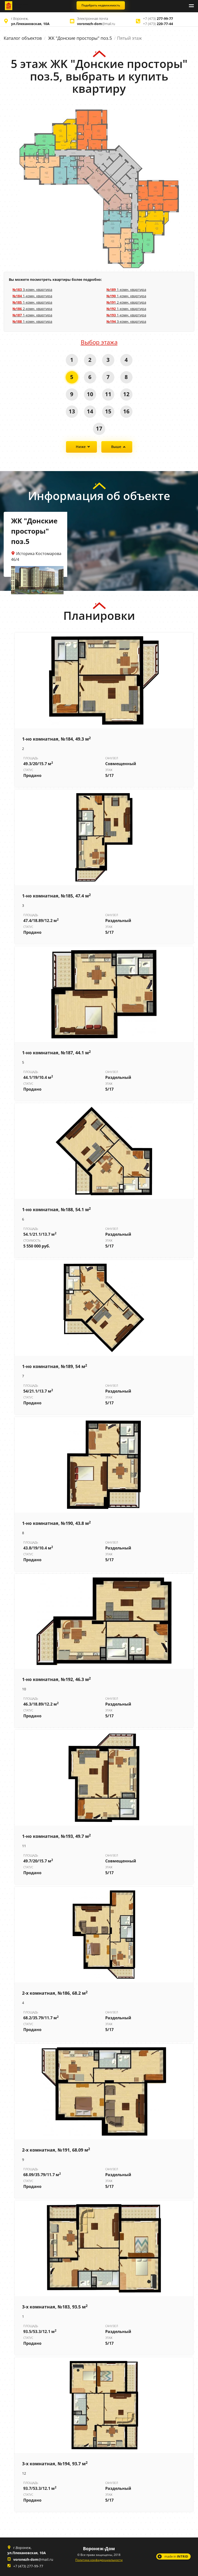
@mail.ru (96, 23)
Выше (116, 446)
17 (99, 428)
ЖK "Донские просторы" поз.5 (80, 38)
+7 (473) (158, 18)
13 (72, 411)
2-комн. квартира (32, 308)
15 (108, 411)
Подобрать (100, 5)
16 (126, 411)
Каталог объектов (23, 38)
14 (90, 411)
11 (108, 394)
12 (126, 394)
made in (176, 2556)
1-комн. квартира (32, 296)
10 (90, 394)
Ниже (81, 446)
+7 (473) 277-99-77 (28, 2566)
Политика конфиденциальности (99, 2560)
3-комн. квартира (32, 289)
